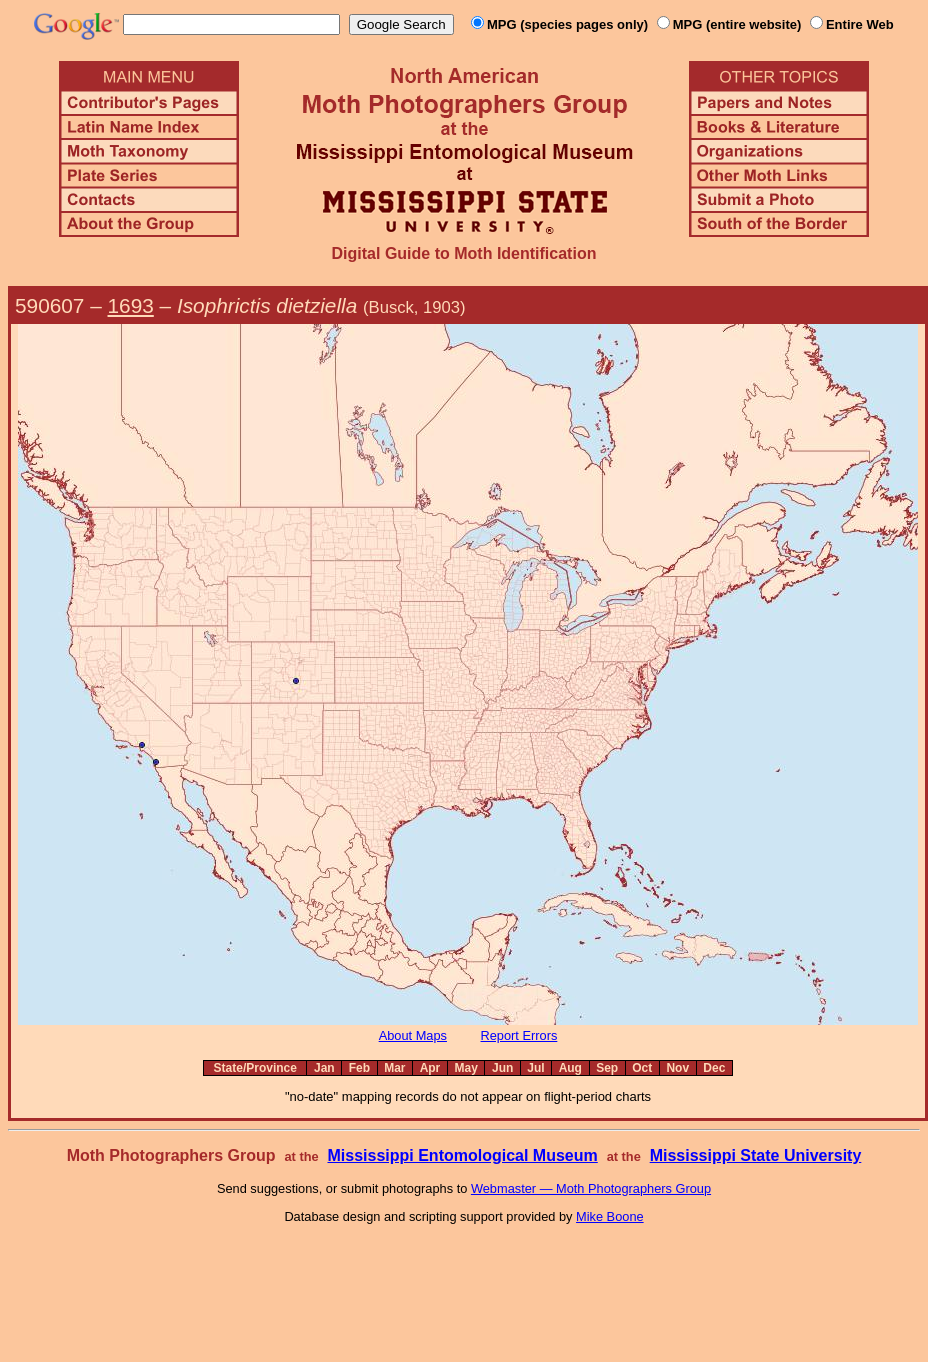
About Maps (413, 1035)
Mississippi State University (756, 1155)
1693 (131, 305)
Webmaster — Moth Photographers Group (591, 1188)
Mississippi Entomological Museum (462, 1155)
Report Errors (519, 1035)
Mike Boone (610, 1216)
